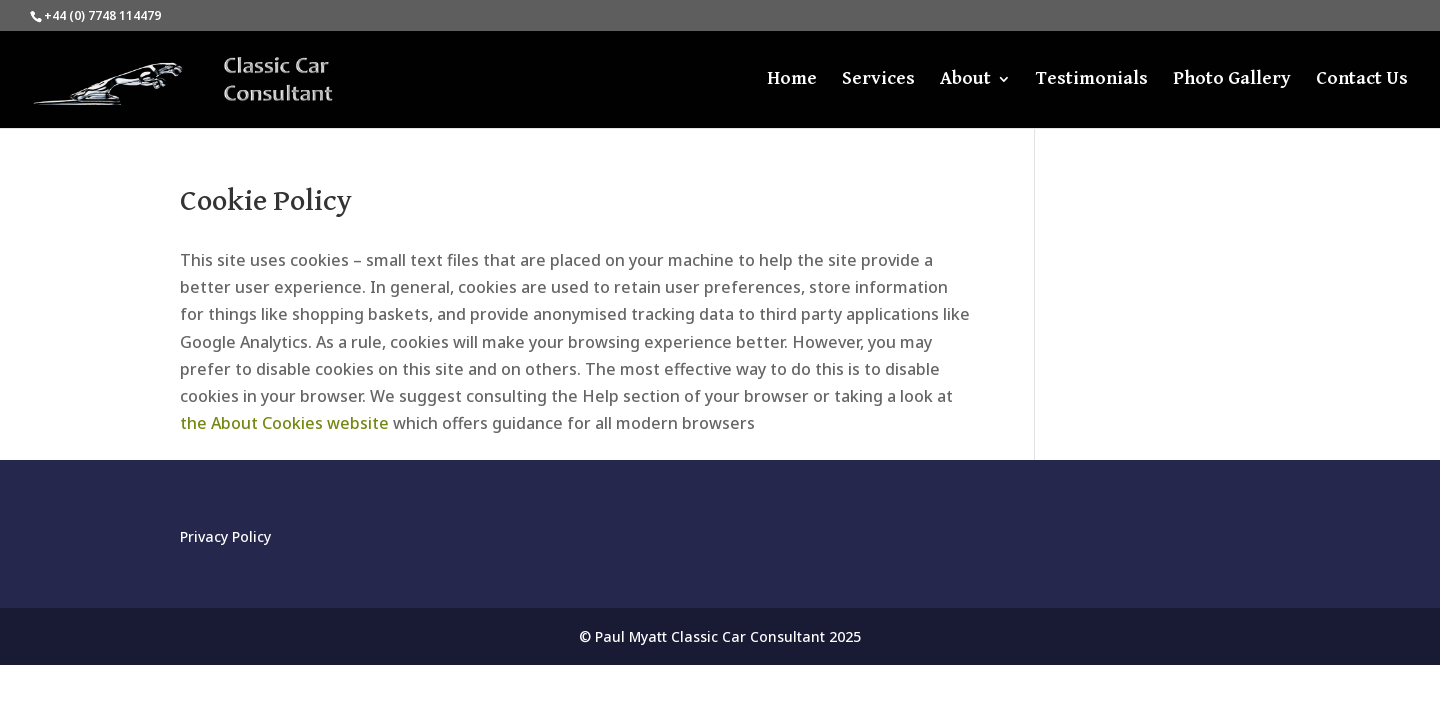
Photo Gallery (1232, 80)
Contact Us (1362, 80)
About (965, 80)
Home (792, 80)
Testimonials (1092, 80)
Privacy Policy (225, 536)
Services (878, 80)
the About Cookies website (284, 423)
